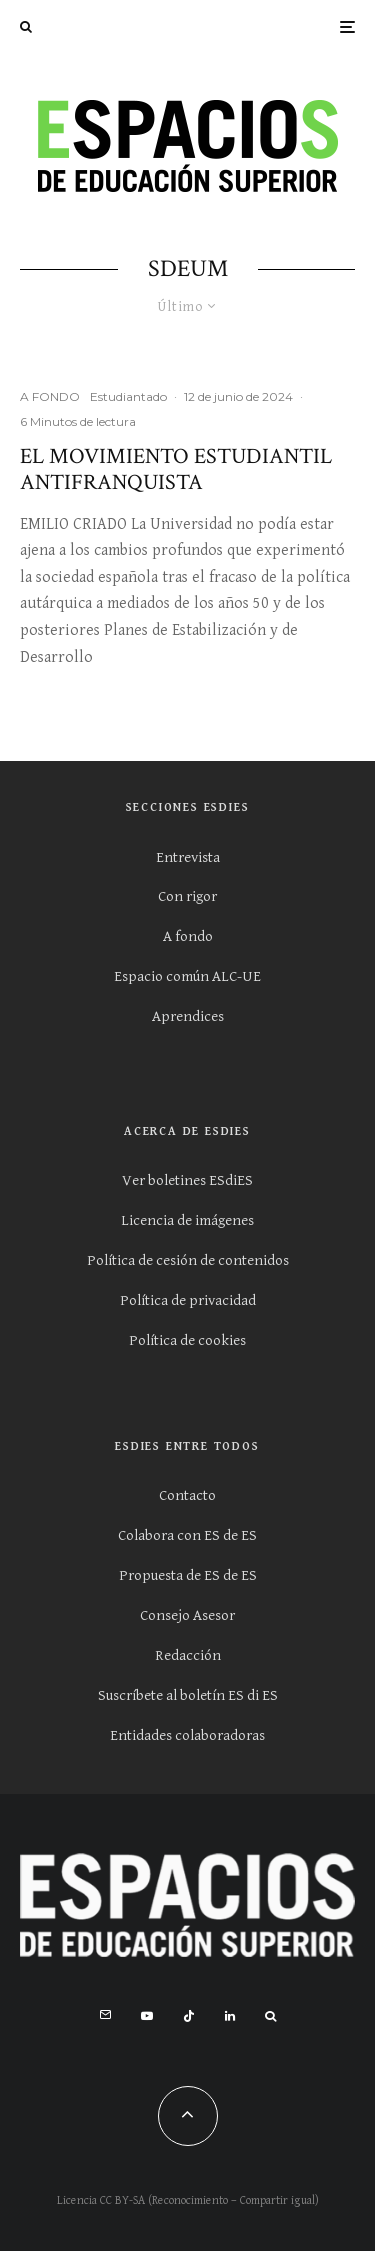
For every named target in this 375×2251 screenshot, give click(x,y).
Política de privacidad (188, 1300)
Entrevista (188, 857)
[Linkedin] (230, 2016)
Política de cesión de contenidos (188, 1260)
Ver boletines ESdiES (187, 1180)
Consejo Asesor (187, 1615)
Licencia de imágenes (187, 1220)
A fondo (188, 936)
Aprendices (188, 1016)
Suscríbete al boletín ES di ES (188, 1695)
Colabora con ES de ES (187, 1535)
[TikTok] (189, 2016)
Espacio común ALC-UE (187, 976)
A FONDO (50, 396)
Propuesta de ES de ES (188, 1575)
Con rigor (187, 896)
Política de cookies (187, 1340)
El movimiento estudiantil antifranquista (176, 470)
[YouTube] (147, 2016)
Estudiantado (128, 396)
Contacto (187, 1495)
